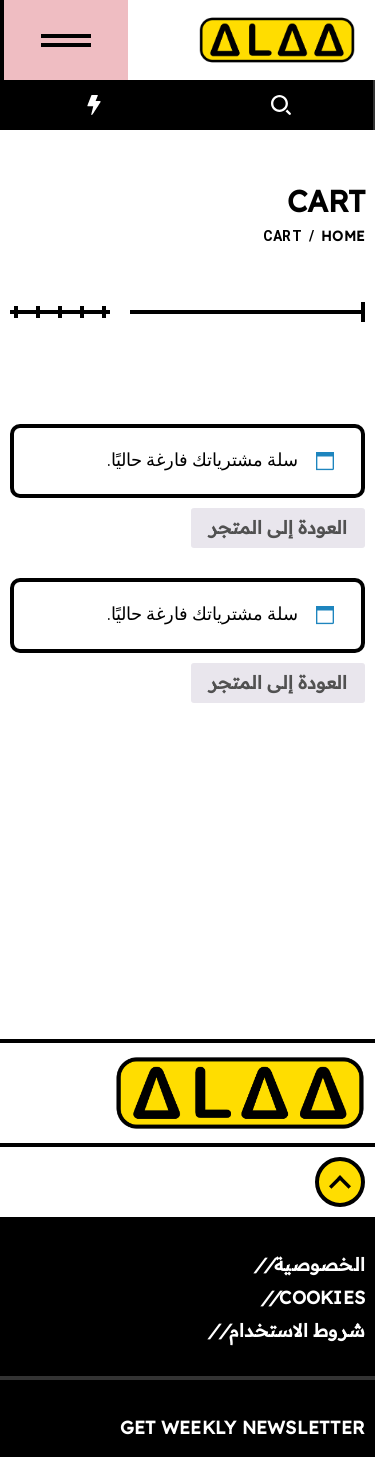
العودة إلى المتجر (278, 527)
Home (343, 236)
